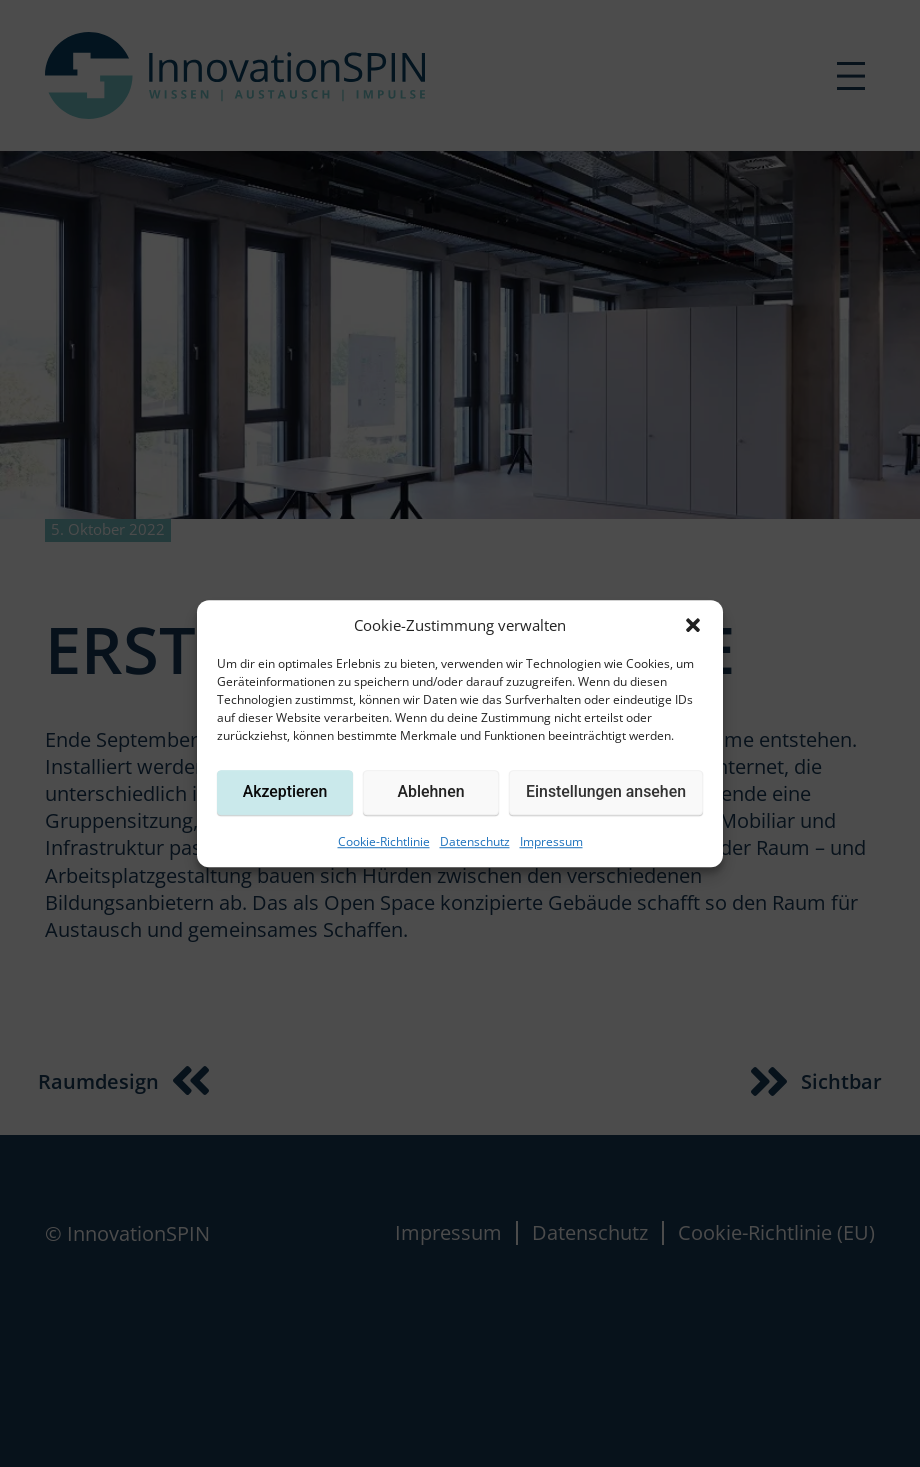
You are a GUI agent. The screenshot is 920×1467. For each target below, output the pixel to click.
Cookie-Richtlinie (384, 841)
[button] (693, 625)
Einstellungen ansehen (606, 791)
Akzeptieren (285, 791)
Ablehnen (431, 791)
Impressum (551, 841)
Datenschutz (475, 841)
